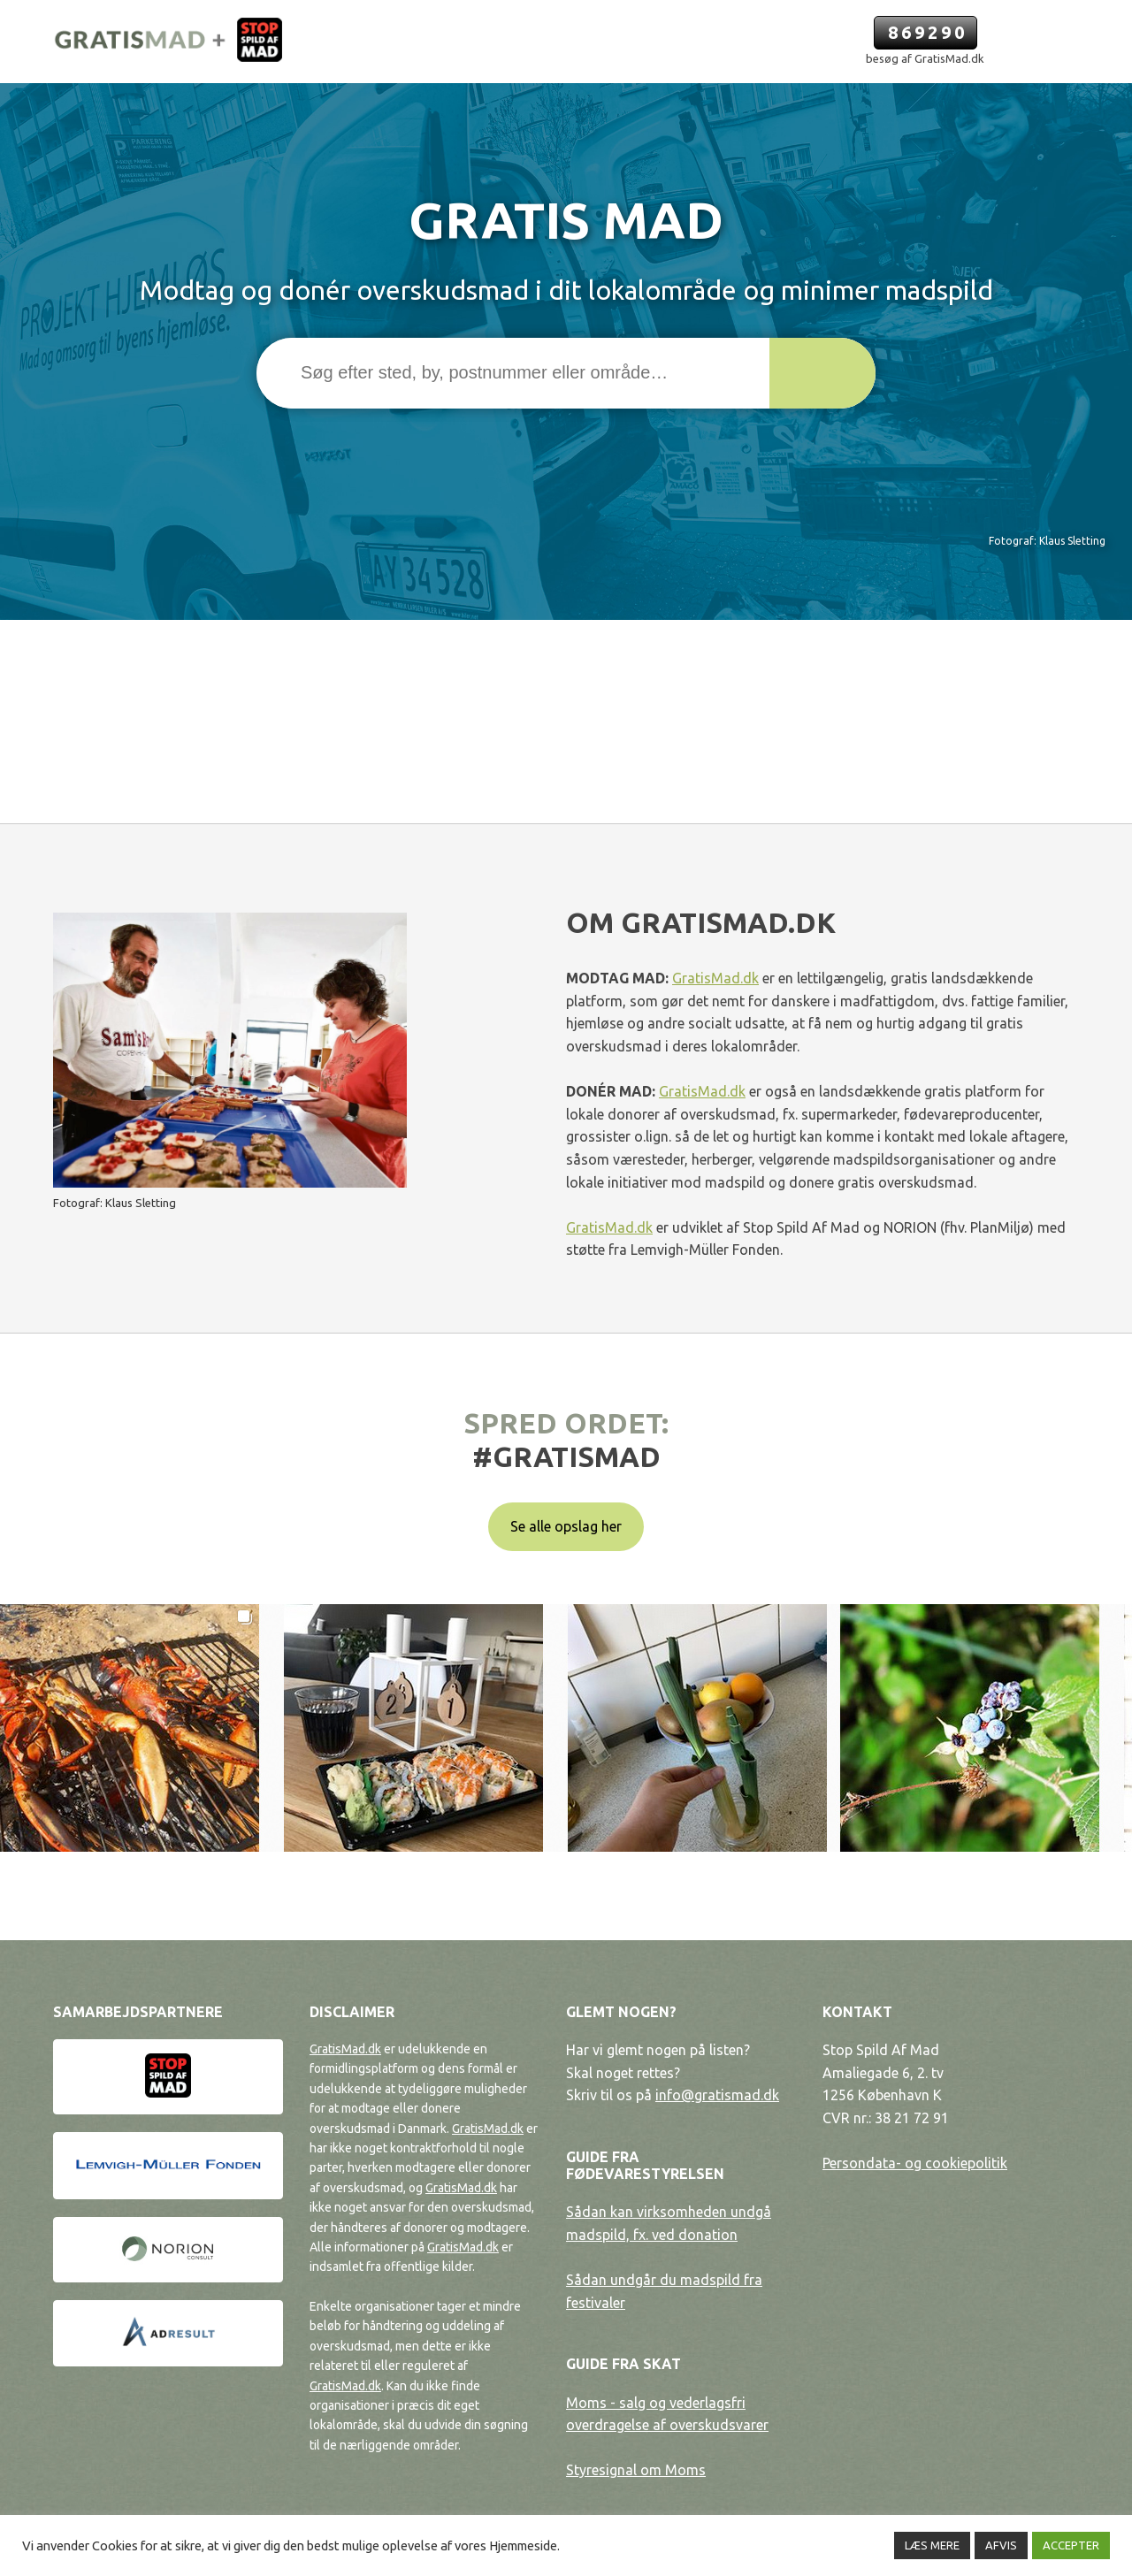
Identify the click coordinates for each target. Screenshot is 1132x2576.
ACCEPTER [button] (1071, 2545)
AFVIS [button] (1001, 2545)
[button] (822, 373)
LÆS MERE (932, 2545)
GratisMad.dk (715, 978)
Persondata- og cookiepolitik (914, 2163)
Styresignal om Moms (636, 2470)
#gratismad (566, 1456)
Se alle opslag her (566, 1526)
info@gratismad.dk (717, 2095)
